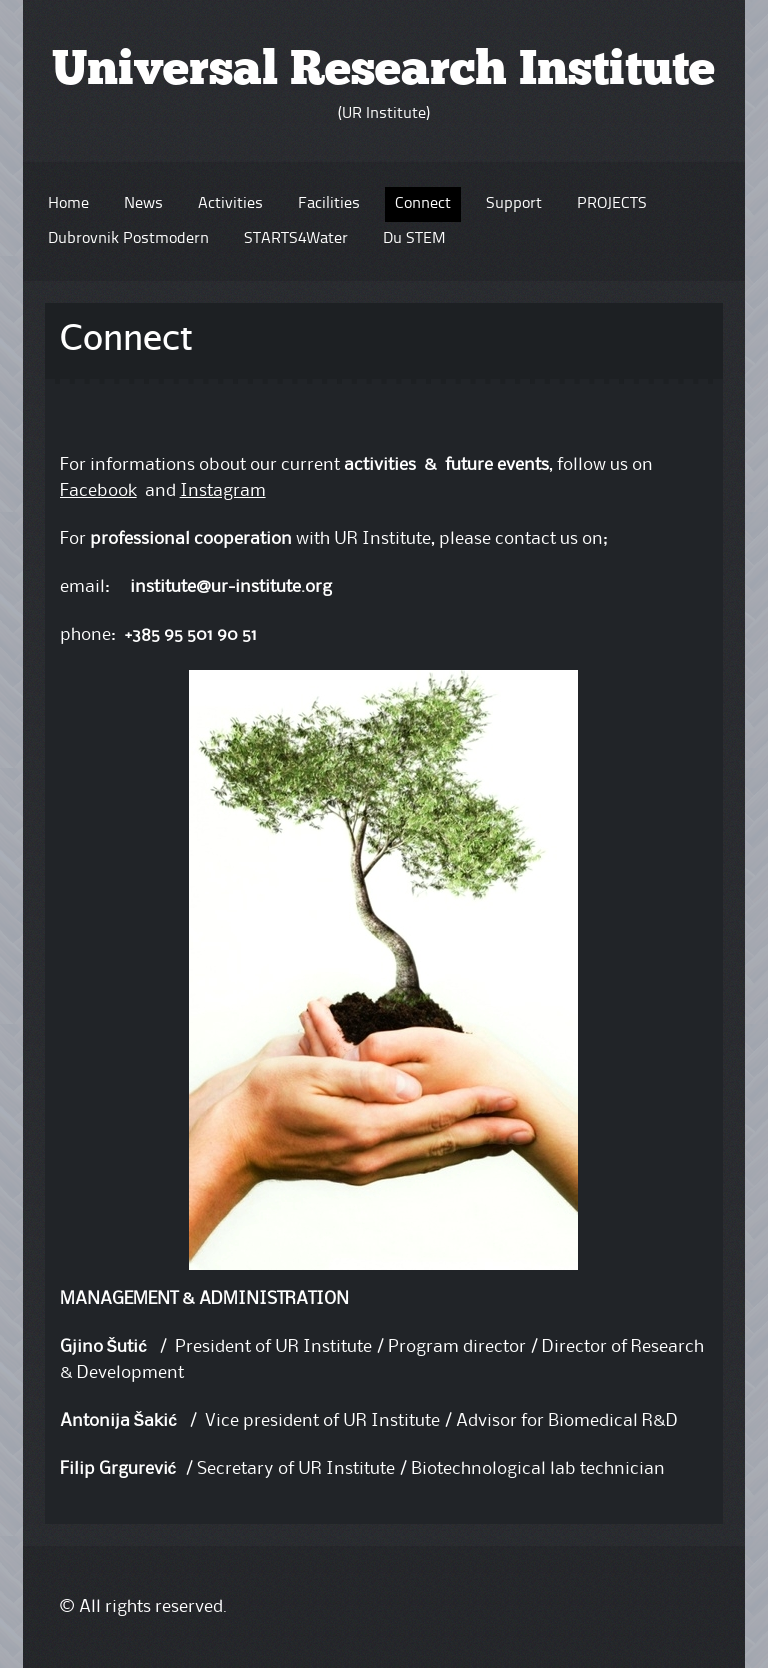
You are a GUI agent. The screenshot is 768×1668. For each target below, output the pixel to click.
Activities (230, 204)
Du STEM (414, 239)
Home (68, 204)
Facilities (329, 204)
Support (514, 204)
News (143, 204)
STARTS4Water (296, 239)
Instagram (223, 491)
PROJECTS (612, 204)
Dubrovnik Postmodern (128, 239)
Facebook (98, 491)
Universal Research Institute (383, 72)
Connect (423, 204)
